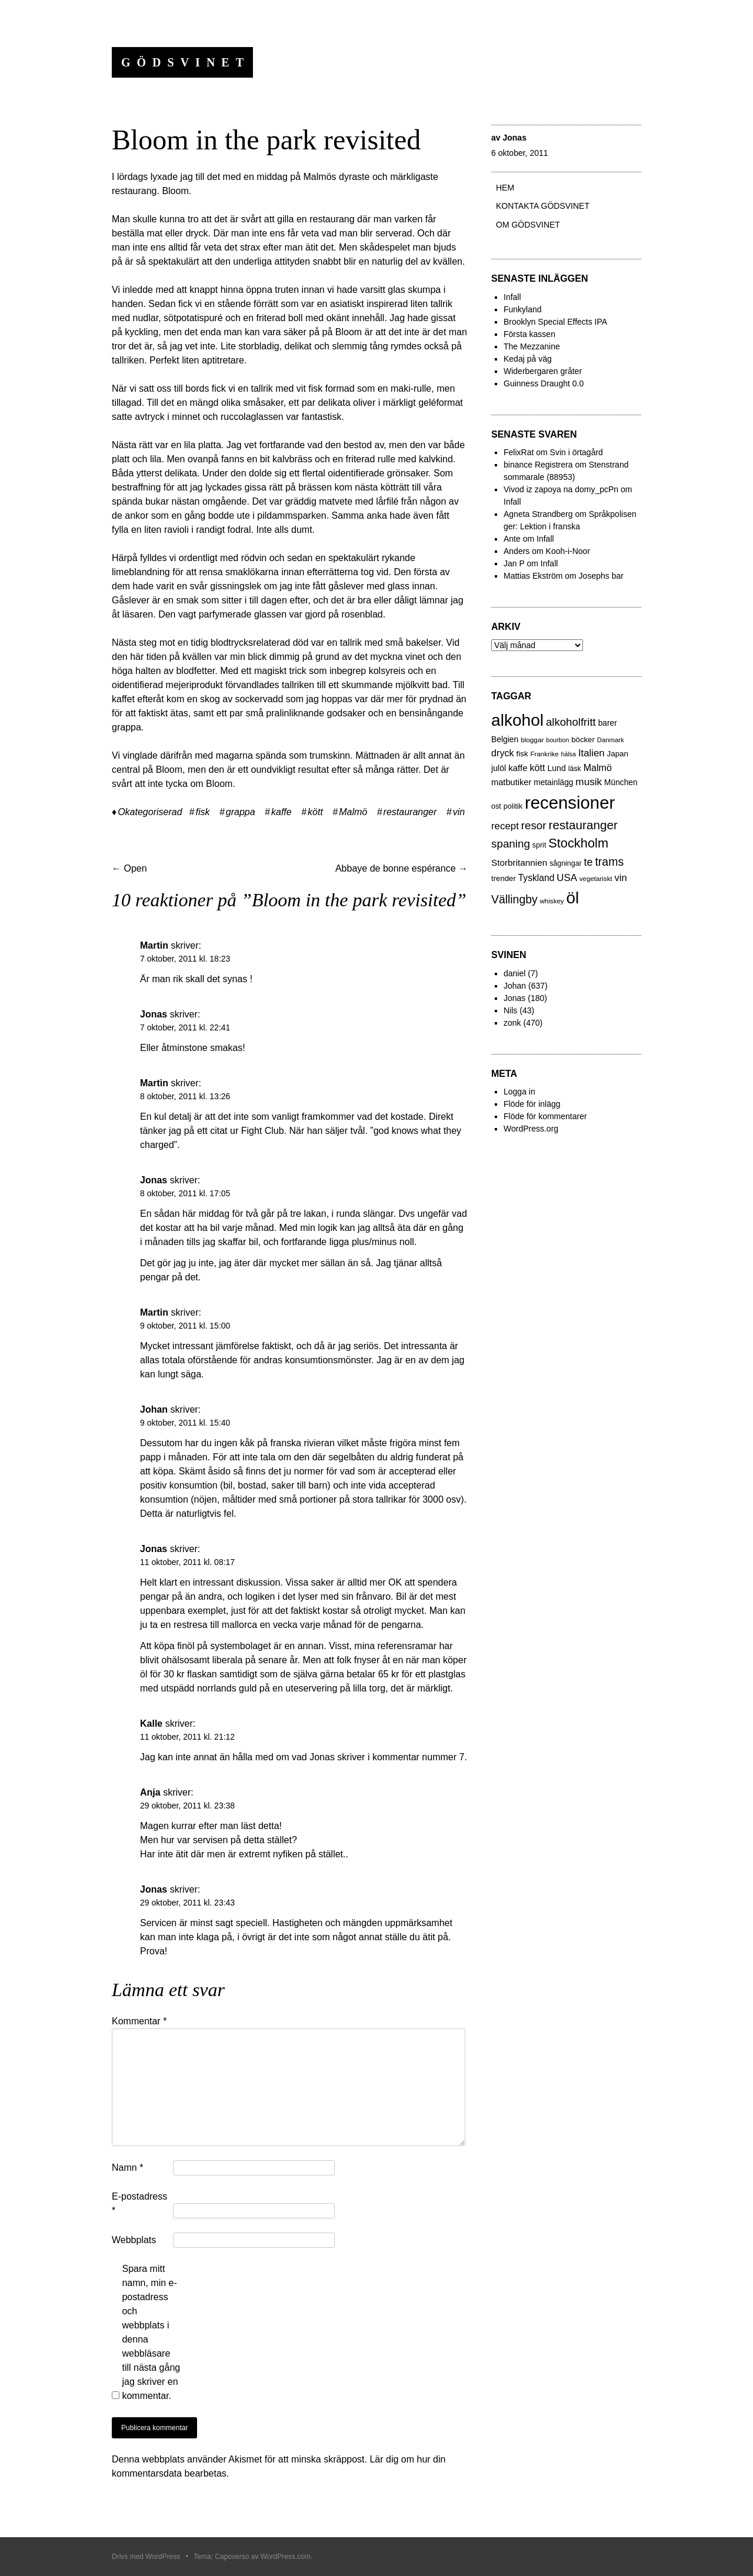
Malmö (353, 812)
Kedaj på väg (528, 358)
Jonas (514, 137)
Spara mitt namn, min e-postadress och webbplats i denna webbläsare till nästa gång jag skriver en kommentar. (151, 2332)
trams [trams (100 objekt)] (609, 861)
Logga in (519, 1091)
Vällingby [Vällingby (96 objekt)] (514, 899)
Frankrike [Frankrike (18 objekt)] (545, 754)
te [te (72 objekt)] (588, 862)
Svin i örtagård (576, 452)
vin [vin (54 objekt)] (621, 877)
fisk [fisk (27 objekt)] (522, 753)
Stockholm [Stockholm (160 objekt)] (578, 843)
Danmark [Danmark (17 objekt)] (610, 739)
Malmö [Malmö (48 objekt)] (598, 767)
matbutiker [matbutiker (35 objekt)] (511, 782)
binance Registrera (538, 464)
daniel (514, 973)
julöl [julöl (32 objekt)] (498, 768)
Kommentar (139, 2021)
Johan (515, 985)
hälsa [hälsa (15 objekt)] (568, 754)
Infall (512, 297)
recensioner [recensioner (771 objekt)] (570, 802)
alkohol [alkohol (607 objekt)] (517, 720)
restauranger (410, 812)
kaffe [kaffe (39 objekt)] (517, 768)
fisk (202, 812)
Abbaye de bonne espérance (401, 868)
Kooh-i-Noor (568, 551)
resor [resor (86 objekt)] (534, 825)
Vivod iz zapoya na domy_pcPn (561, 489)
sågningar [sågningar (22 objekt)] (565, 863)
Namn (127, 2168)
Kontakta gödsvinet (542, 206)
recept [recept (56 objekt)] (505, 826)
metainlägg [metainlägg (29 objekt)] (553, 782)
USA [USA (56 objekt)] (567, 877)
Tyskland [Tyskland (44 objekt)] (536, 878)
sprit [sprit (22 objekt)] (539, 845)
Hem (505, 187)
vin (459, 812)
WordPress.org (531, 1128)
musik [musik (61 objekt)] (588, 782)
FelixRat (519, 452)
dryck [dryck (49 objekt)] (502, 753)
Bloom (175, 191)
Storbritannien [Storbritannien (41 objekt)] (519, 862)
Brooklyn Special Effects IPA (555, 321)
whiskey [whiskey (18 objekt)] (552, 901)
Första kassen (529, 334)
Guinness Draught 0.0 (544, 383)
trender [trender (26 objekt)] (503, 878)
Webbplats (134, 2240)
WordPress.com (286, 2556)
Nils (510, 1010)
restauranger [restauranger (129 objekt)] (583, 825)
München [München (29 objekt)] (621, 782)
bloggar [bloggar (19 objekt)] (532, 739)
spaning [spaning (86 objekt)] (510, 843)
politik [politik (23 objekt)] (513, 806)
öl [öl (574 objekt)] (573, 898)
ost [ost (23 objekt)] (496, 806)
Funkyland (523, 309)
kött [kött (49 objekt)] (537, 767)
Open (129, 868)
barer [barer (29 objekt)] (607, 723)
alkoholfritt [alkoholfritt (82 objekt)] (571, 722)
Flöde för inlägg (532, 1104)
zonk (512, 1022)
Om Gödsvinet (528, 224)
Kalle (151, 1724)
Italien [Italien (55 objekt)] (591, 753)
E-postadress (139, 2203)
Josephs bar (601, 575)
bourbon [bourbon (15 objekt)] (557, 739)
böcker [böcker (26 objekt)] (583, 739)
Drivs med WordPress (146, 2556)
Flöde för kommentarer (545, 1116)
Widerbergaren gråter (543, 371)
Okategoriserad (150, 812)
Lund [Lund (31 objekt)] (556, 768)
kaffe (281, 812)
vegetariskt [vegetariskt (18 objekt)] (595, 878)
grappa (240, 812)
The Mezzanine (532, 346)
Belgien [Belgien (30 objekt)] (504, 739)
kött (315, 812)
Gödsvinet (185, 62)
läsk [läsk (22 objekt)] (574, 769)
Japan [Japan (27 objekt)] (617, 753)
